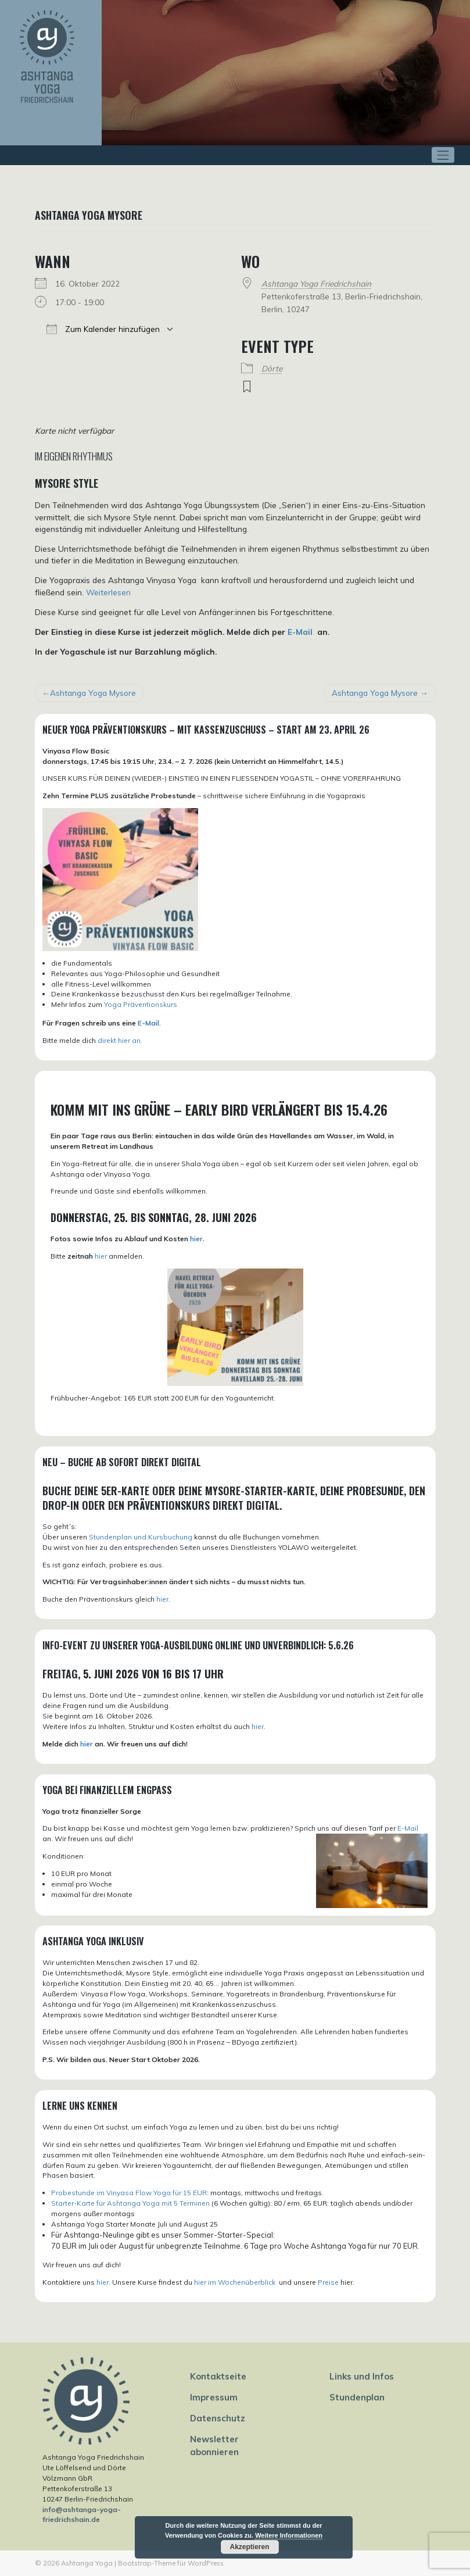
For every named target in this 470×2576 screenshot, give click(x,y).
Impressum (214, 2397)
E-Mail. (149, 1023)
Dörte (271, 368)
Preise (328, 2282)
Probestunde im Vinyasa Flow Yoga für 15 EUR (129, 2192)
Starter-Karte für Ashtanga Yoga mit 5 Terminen (130, 2203)
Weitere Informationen (288, 2535)
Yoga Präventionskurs (140, 1004)
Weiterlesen (108, 592)
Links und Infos (361, 2376)
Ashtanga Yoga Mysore (93, 693)
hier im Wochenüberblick (235, 2282)
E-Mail (300, 632)
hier (196, 1238)
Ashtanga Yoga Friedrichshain (316, 283)
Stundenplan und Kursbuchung (140, 1536)
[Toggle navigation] (443, 155)
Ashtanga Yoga (87, 2563)
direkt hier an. (120, 1040)
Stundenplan (357, 2397)
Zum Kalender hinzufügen (103, 329)
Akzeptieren (249, 2547)
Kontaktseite (218, 2376)
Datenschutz (217, 2418)
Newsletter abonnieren (214, 2445)
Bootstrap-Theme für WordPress (171, 2563)
